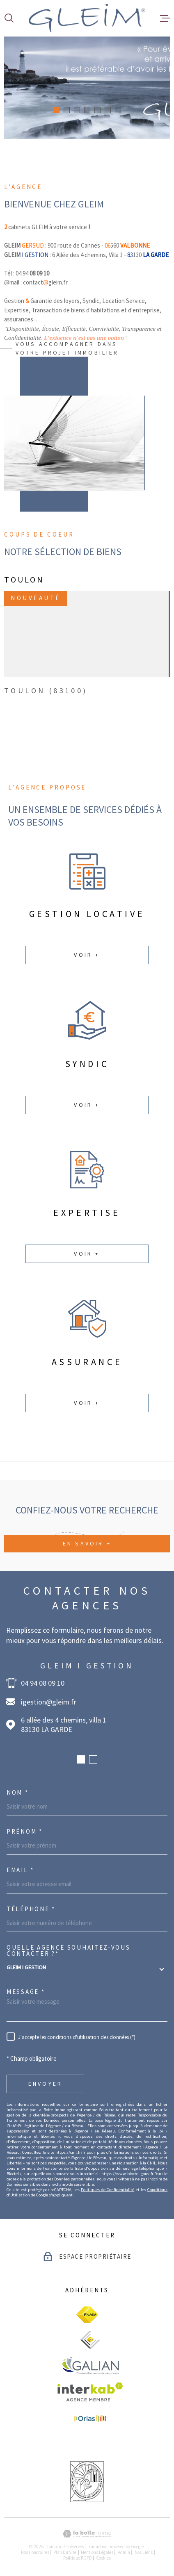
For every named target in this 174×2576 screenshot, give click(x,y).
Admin (124, 2552)
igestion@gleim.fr (48, 1702)
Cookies (103, 2558)
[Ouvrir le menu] (165, 18)
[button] (56, 110)
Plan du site (64, 2552)
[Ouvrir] (9, 18)
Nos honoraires (35, 2552)
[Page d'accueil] (87, 18)
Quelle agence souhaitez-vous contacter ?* (68, 1950)
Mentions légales (97, 2552)
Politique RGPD (77, 2558)
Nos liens (144, 2552)
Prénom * (25, 1831)
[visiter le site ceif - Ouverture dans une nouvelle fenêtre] (90, 2339)
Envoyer (45, 2083)
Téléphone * (31, 1909)
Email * (20, 1870)
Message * (26, 1992)
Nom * (18, 1792)
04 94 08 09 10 (42, 1683)
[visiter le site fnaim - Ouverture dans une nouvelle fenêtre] (87, 2314)
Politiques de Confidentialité (108, 2189)
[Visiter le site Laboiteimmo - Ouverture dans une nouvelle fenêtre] (87, 2534)
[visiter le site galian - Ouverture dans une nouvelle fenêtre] (90, 2365)
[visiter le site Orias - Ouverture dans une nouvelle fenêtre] (90, 2419)
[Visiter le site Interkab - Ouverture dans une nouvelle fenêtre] (90, 2392)
